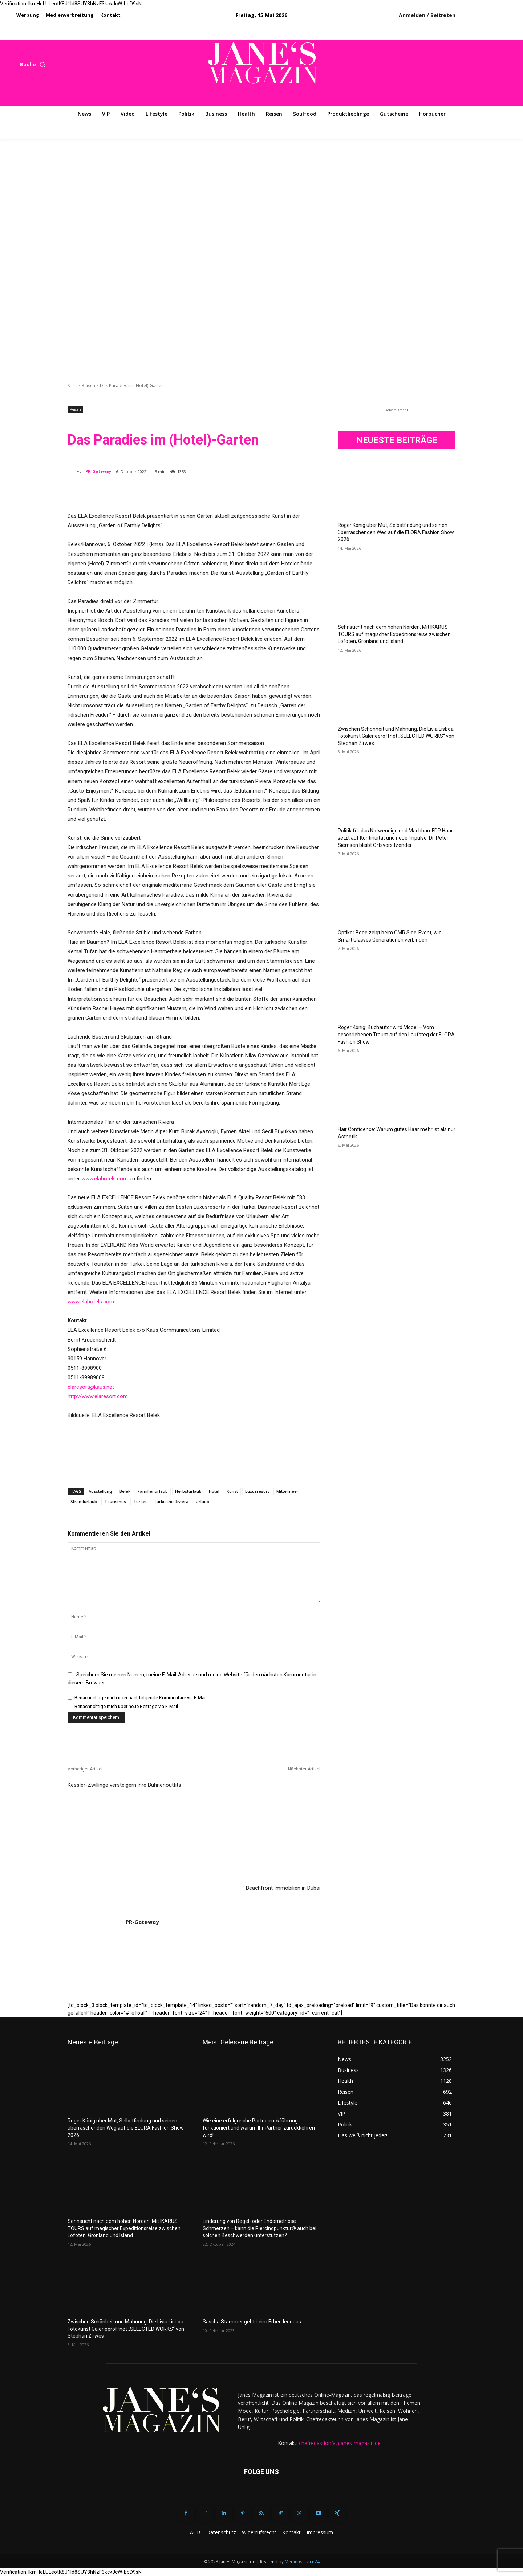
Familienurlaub (153, 1491)
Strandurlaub (83, 1501)
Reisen (88, 385)
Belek (124, 1491)
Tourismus (115, 1501)
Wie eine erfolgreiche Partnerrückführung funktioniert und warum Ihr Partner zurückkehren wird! (259, 2128)
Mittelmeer (287, 1491)
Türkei (139, 1501)
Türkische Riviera (171, 1501)
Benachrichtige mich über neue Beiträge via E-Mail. (126, 1706)
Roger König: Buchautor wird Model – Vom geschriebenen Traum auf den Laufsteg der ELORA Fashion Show (396, 1034)
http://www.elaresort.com (98, 1396)
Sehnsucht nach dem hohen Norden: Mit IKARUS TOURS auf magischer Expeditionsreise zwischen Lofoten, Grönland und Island (394, 634)
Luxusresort (257, 1491)
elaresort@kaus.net (91, 1386)
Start (72, 385)
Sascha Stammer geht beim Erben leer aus (252, 2322)
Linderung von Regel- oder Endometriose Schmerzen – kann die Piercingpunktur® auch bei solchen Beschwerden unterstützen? (259, 2228)
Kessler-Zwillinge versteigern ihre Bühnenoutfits (124, 1785)
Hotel (214, 1491)
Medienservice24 (302, 2562)
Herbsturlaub (188, 1491)
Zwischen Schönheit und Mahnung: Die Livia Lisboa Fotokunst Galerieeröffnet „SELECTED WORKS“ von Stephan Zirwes (396, 736)
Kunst (232, 1491)
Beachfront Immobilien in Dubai (283, 1888)
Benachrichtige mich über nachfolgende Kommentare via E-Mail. (141, 1697)
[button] (34, 64)
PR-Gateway (98, 471)
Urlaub (202, 1501)
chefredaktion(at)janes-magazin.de (340, 2443)
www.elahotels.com (104, 1178)
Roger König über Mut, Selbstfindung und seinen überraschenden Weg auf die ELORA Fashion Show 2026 (396, 532)
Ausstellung (100, 1491)
